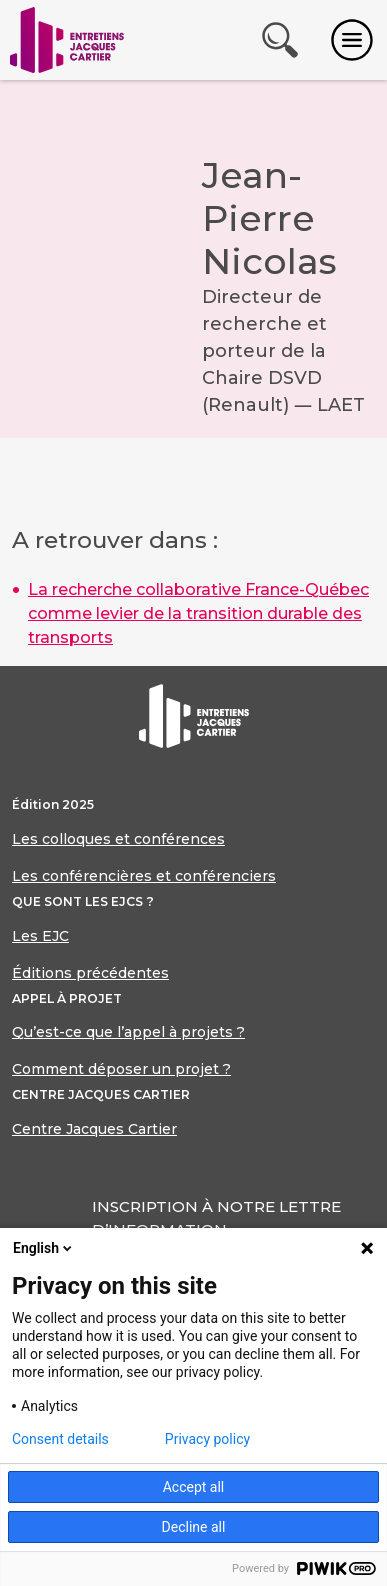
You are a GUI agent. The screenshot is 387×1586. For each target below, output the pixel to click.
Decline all (194, 1527)
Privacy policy (207, 1439)
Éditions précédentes (90, 973)
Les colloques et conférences (118, 839)
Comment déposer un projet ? (121, 1069)
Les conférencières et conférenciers (144, 876)
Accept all (194, 1487)
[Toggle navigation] (352, 40)
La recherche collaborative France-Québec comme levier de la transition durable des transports (198, 613)
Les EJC (40, 936)
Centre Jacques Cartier (94, 1129)
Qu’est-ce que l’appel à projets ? (128, 1032)
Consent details (60, 1439)
